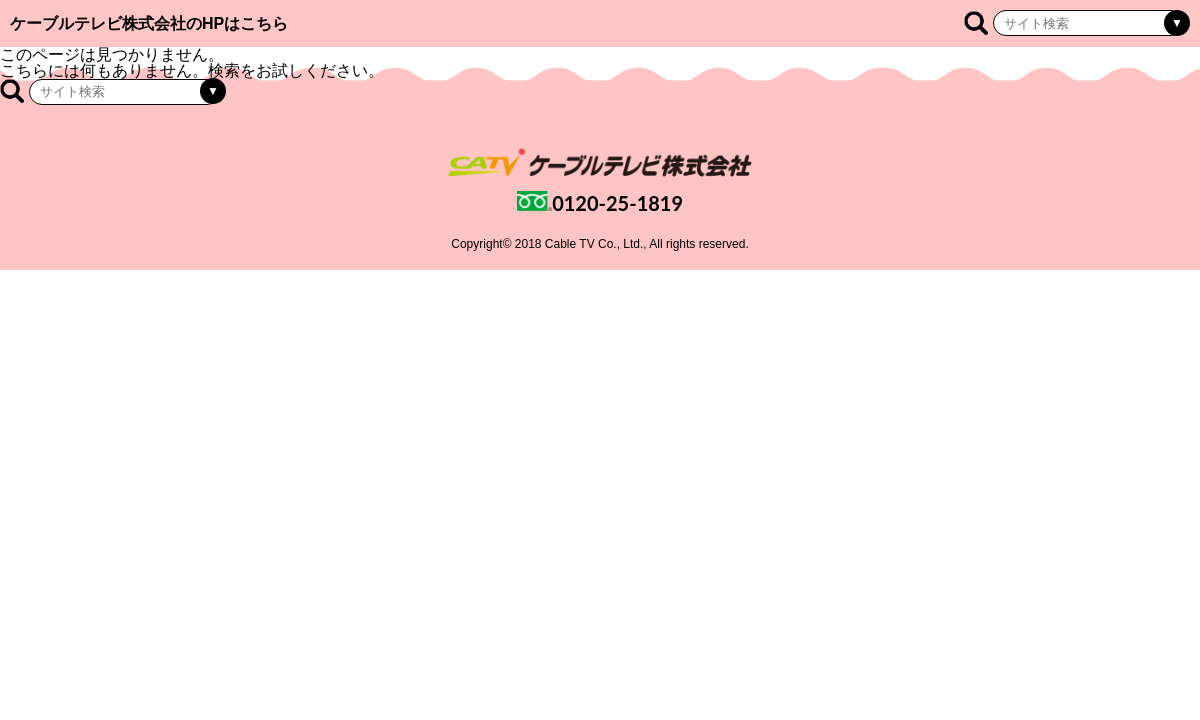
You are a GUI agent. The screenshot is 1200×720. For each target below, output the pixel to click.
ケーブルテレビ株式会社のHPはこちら (149, 23)
